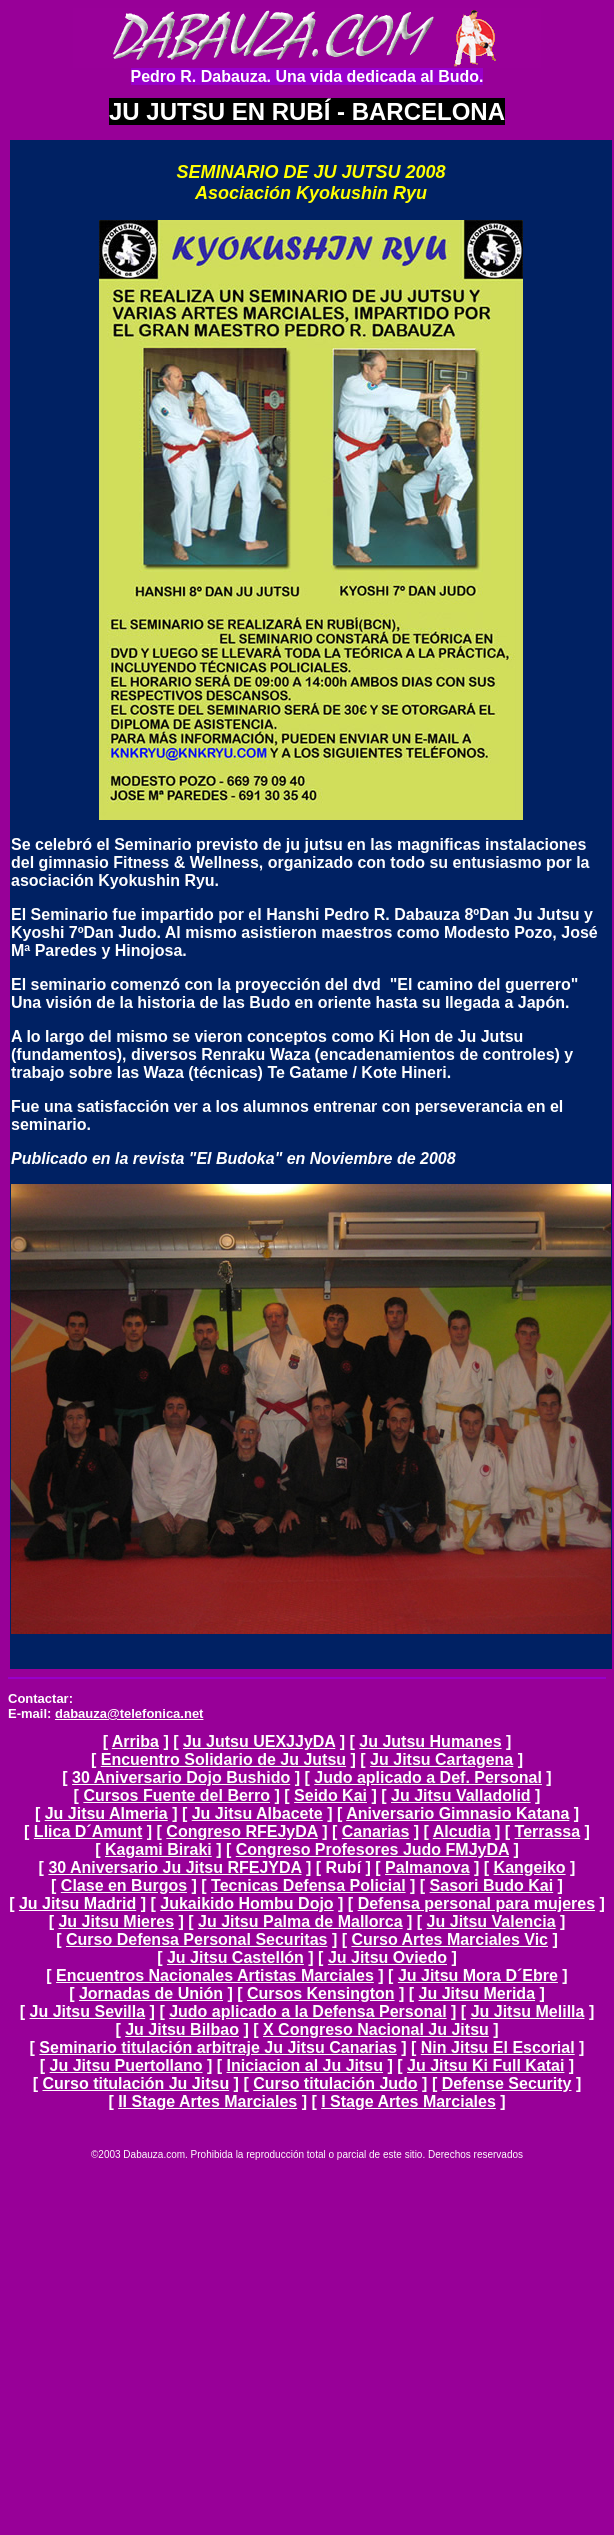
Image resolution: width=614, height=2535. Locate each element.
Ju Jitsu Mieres (116, 1921)
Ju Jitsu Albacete (257, 1813)
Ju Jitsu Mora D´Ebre (478, 1975)
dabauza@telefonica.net (129, 1713)
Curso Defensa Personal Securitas (196, 1939)
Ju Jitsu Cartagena (441, 1759)
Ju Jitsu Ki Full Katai (485, 2065)
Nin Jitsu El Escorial (498, 2047)
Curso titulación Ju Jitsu (135, 2083)
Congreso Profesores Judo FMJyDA (372, 1849)
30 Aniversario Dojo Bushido (181, 1777)
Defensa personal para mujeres (476, 1903)
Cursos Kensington (321, 1993)
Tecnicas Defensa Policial (308, 1885)
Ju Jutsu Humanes (430, 1741)
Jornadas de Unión (151, 1993)
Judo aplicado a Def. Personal (428, 1777)
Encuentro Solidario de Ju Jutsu (223, 1759)
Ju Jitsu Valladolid (461, 1795)
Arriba (135, 1741)
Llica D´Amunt (88, 1831)
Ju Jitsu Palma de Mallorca (300, 1921)
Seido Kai (330, 1795)
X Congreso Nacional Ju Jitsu (376, 2029)
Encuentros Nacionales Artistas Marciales (215, 1975)
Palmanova (427, 1867)
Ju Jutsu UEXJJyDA (259, 1741)
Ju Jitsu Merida (477, 1993)
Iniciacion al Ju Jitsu (305, 2065)
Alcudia (462, 1831)
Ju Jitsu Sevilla (88, 2011)
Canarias (376, 1831)
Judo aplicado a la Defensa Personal (307, 2011)
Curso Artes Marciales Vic (449, 1939)
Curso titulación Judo (335, 2083)
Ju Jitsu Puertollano (126, 2065)
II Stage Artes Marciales (207, 2101)
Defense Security (507, 2083)
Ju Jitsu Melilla (528, 2011)
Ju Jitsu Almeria (106, 1813)
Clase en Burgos (124, 1885)
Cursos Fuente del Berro (176, 1795)
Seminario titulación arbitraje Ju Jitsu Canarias (217, 2047)
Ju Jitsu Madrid (77, 1903)
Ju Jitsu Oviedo (387, 1957)
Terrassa (548, 1831)
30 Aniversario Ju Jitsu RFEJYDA (174, 1867)
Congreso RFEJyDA (241, 1831)
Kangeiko (530, 1867)
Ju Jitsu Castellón (235, 1957)
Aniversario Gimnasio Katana (457, 1813)
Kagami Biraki (158, 1849)
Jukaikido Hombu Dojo (246, 1903)
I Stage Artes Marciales (408, 2101)
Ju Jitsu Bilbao (182, 2029)
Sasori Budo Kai (492, 1885)
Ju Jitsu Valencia (491, 1921)
